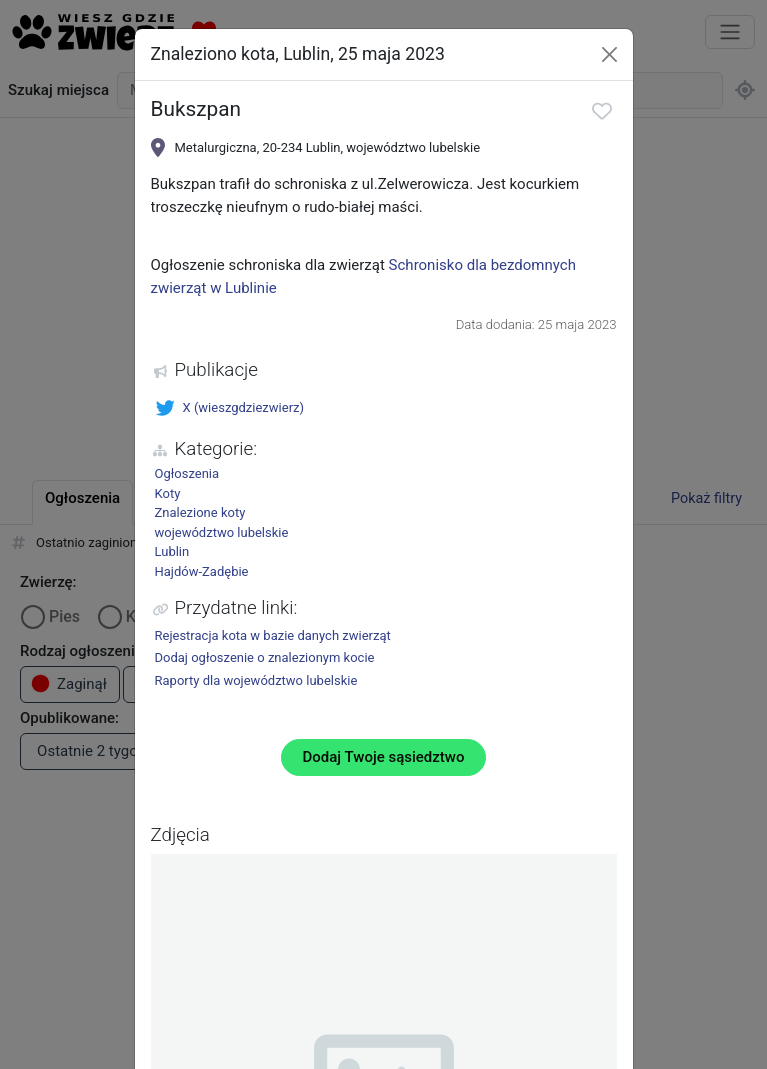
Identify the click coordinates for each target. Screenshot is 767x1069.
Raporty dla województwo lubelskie (256, 680)
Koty (168, 493)
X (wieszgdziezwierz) (230, 408)
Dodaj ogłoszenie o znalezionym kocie (265, 657)
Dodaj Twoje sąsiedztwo (384, 757)
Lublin (172, 551)
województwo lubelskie (222, 532)
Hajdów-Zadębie (202, 571)
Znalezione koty (200, 512)
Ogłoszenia (187, 473)
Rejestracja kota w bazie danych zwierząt (273, 635)
